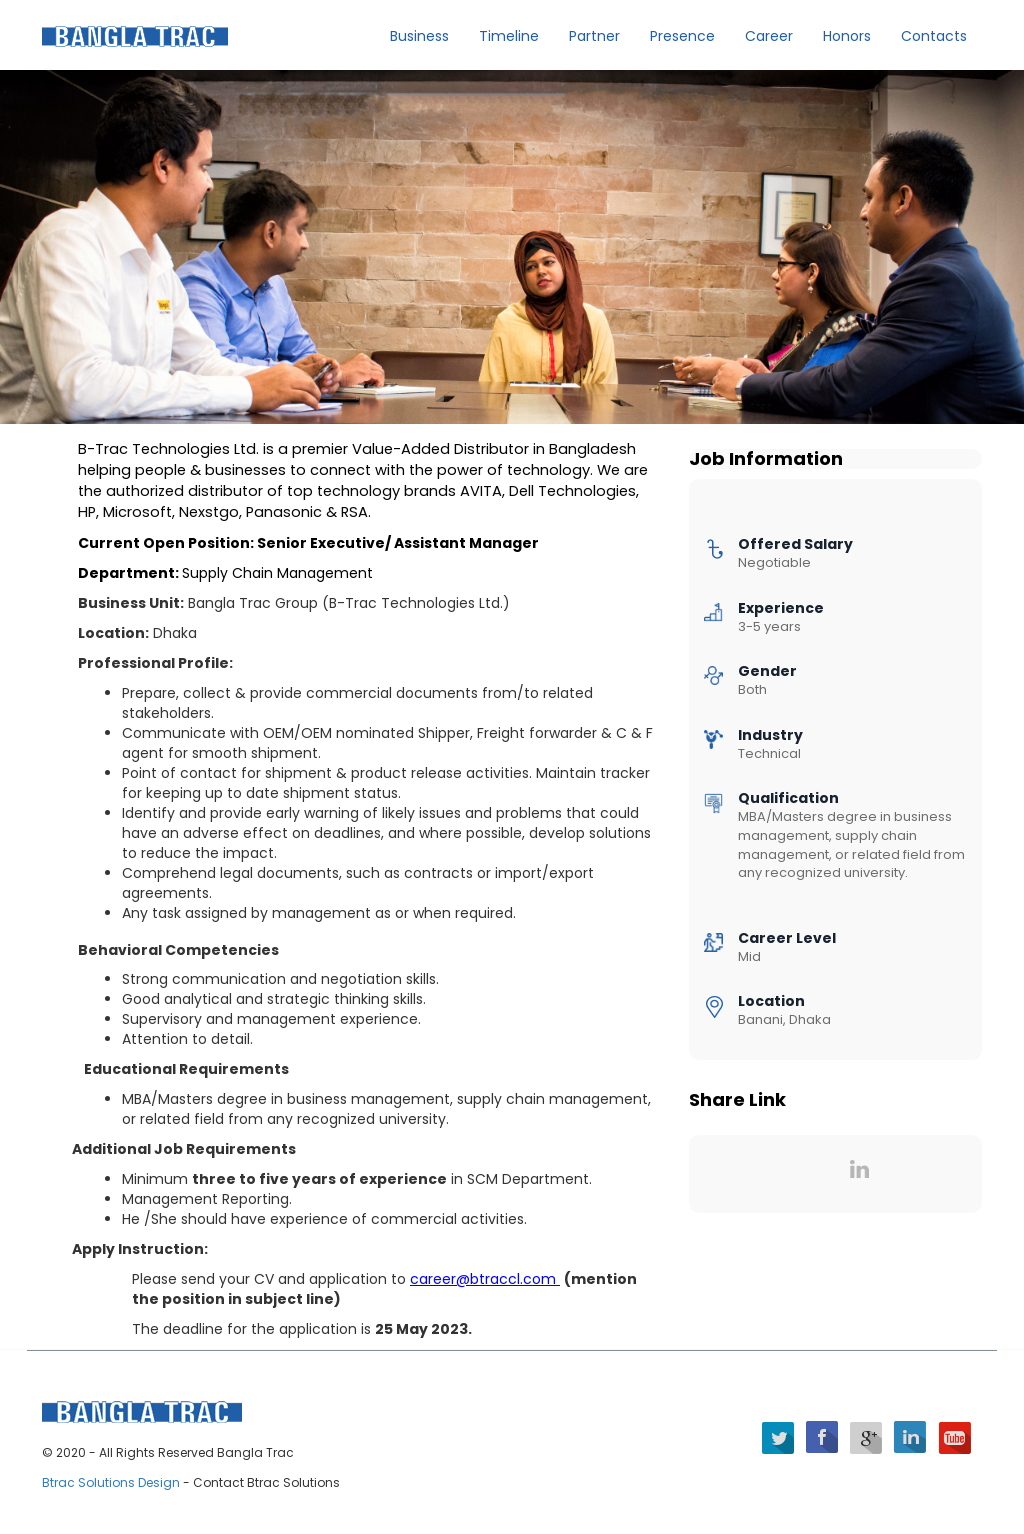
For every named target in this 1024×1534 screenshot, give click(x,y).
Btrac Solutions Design (112, 1482)
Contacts (934, 36)
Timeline (509, 36)
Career (769, 36)
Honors (847, 36)
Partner (594, 36)
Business (419, 36)
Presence (682, 36)
